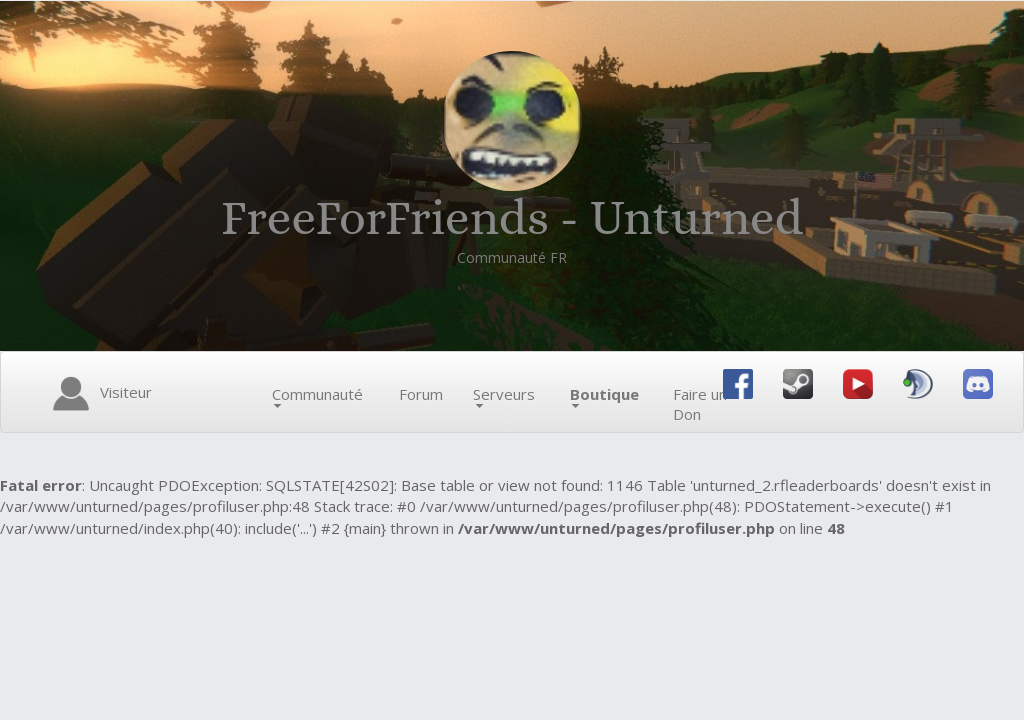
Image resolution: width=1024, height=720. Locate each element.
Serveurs (504, 396)
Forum (421, 394)
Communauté (317, 396)
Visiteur (99, 394)
